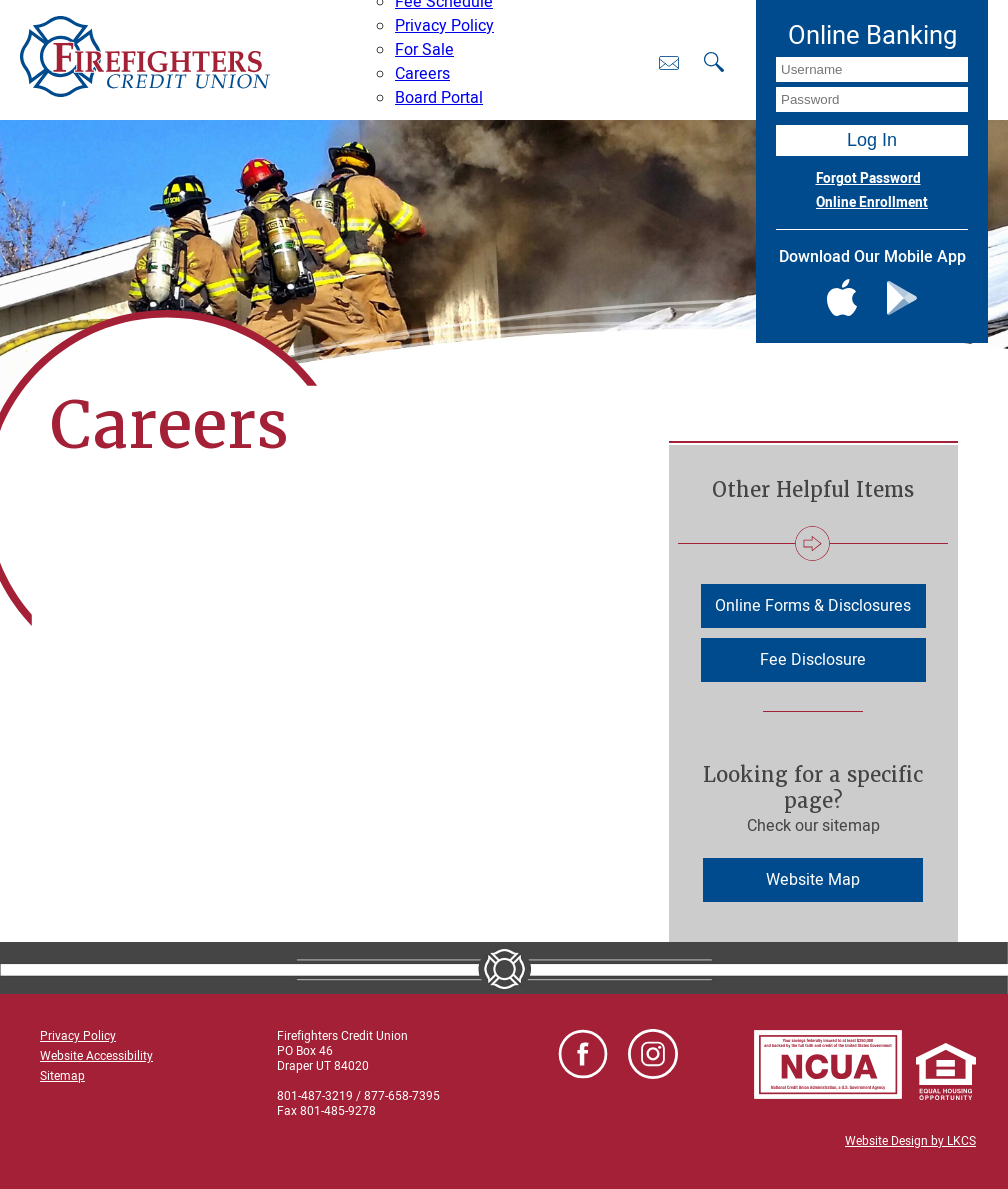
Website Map (813, 880)
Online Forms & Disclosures (813, 606)
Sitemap (62, 1076)
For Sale (424, 50)
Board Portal (439, 98)
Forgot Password (868, 179)
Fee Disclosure (813, 660)
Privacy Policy (444, 26)
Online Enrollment (872, 203)
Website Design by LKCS (910, 1141)
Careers (422, 74)
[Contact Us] (668, 62)
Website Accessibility (96, 1056)
